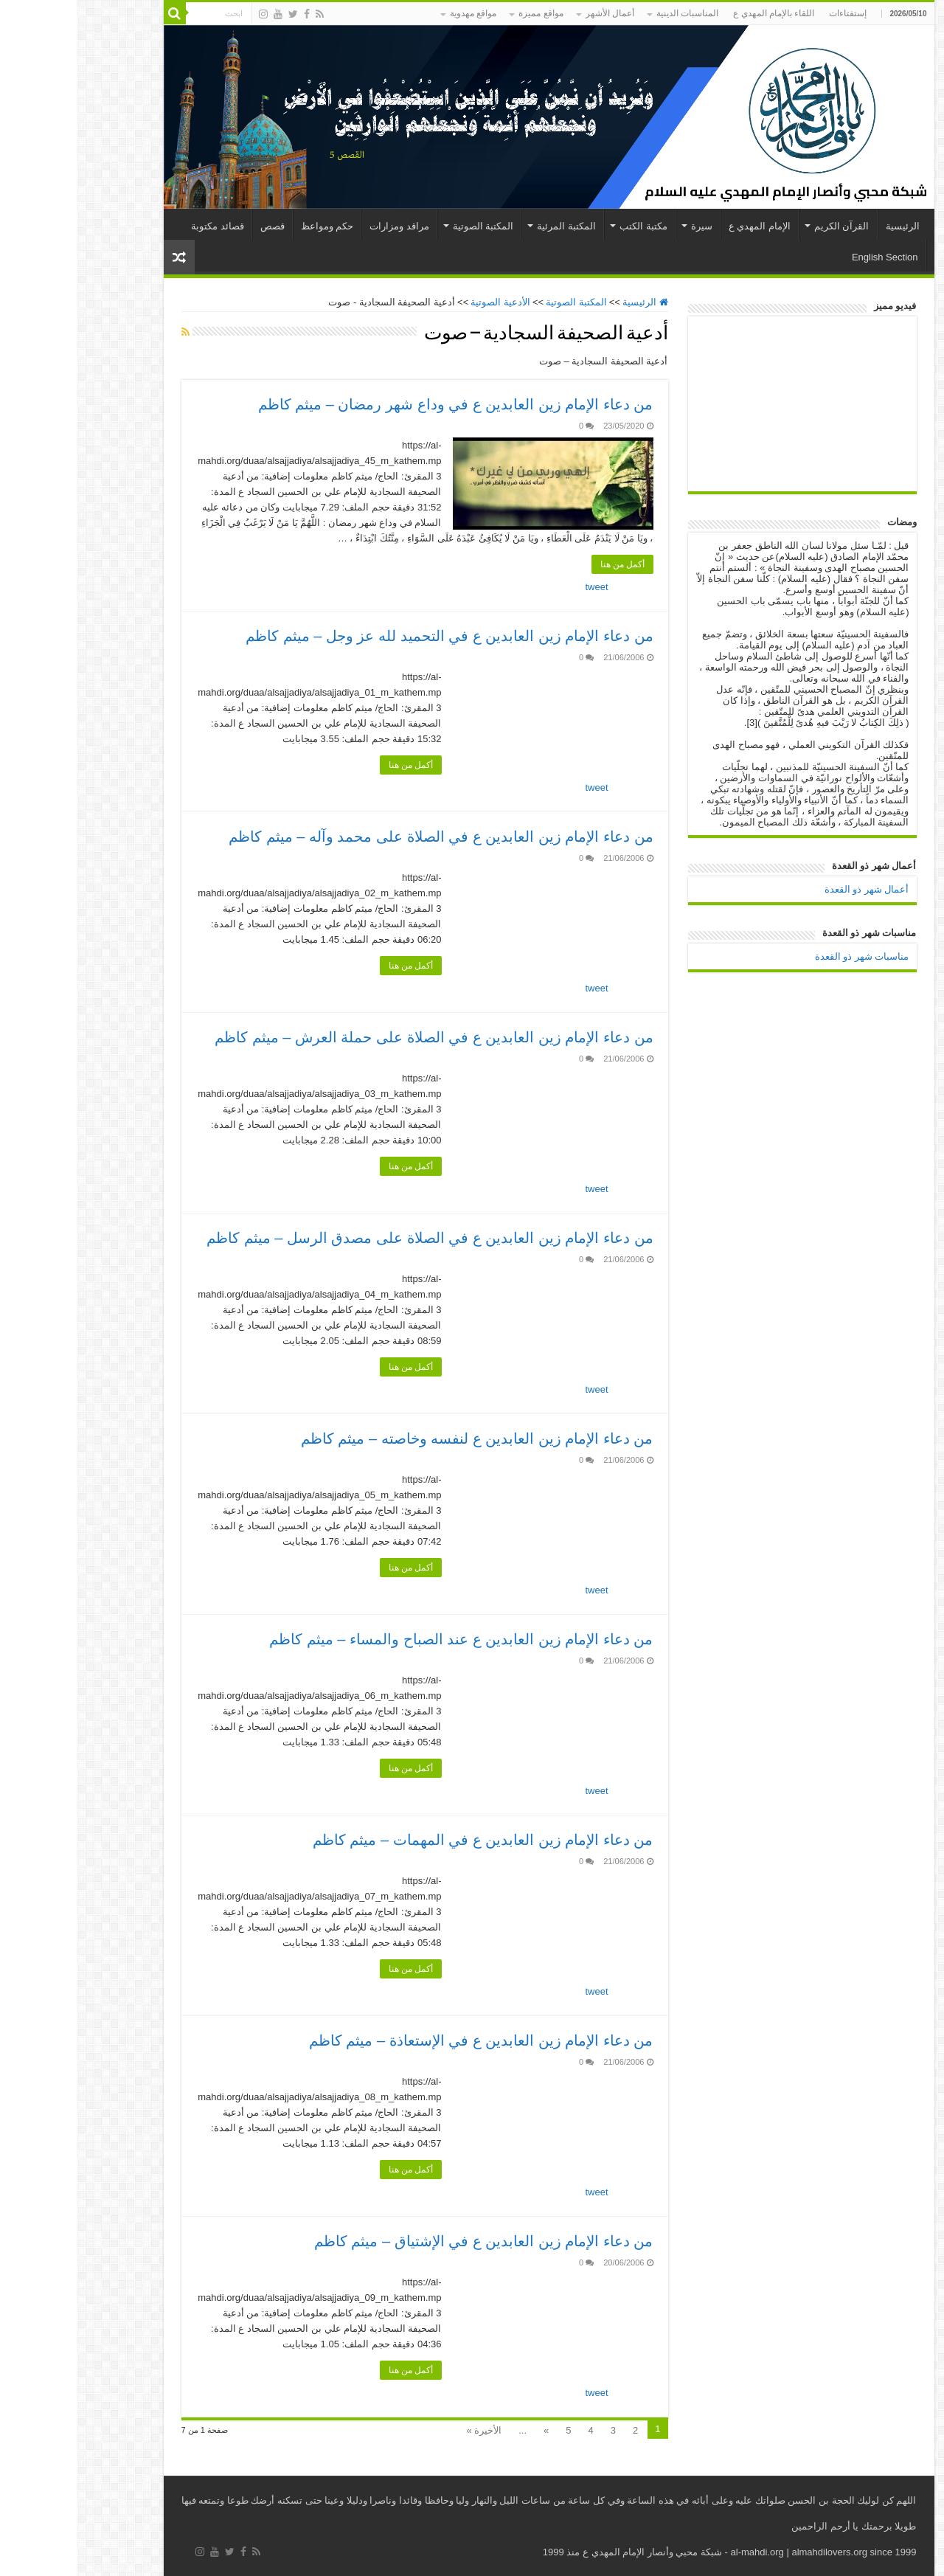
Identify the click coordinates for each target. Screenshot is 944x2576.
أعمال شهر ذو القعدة (790, 889)
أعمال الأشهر (533, 13)
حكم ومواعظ (250, 226)
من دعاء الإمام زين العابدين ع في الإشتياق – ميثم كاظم (407, 2241)
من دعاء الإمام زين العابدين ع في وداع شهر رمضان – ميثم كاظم (379, 404)
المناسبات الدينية (611, 13)
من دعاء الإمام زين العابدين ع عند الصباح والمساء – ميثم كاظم (384, 1639)
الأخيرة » (407, 2430)
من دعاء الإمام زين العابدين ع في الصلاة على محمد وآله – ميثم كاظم (364, 836)
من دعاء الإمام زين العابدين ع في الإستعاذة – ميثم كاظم (404, 2040)
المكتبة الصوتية (406, 226)
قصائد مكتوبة (140, 226)
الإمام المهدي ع (683, 226)
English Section (808, 257)
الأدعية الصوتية (424, 302)
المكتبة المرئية (489, 226)
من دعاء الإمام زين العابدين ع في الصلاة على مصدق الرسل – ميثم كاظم (353, 1238)
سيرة (625, 226)
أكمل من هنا (546, 564)
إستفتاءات (771, 13)
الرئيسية (826, 226)
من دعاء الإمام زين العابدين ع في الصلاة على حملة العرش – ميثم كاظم (357, 1037)
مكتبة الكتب (567, 226)
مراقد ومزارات (323, 226)
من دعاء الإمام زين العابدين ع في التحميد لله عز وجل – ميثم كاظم (372, 636)
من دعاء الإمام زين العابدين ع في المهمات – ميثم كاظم (406, 1840)
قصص (196, 226)
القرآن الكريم (765, 226)
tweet (520, 586)
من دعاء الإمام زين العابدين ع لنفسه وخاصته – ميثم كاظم (400, 1438)
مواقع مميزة (464, 13)
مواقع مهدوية (396, 13)
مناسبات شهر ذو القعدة (785, 956)
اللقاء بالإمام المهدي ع (697, 13)
